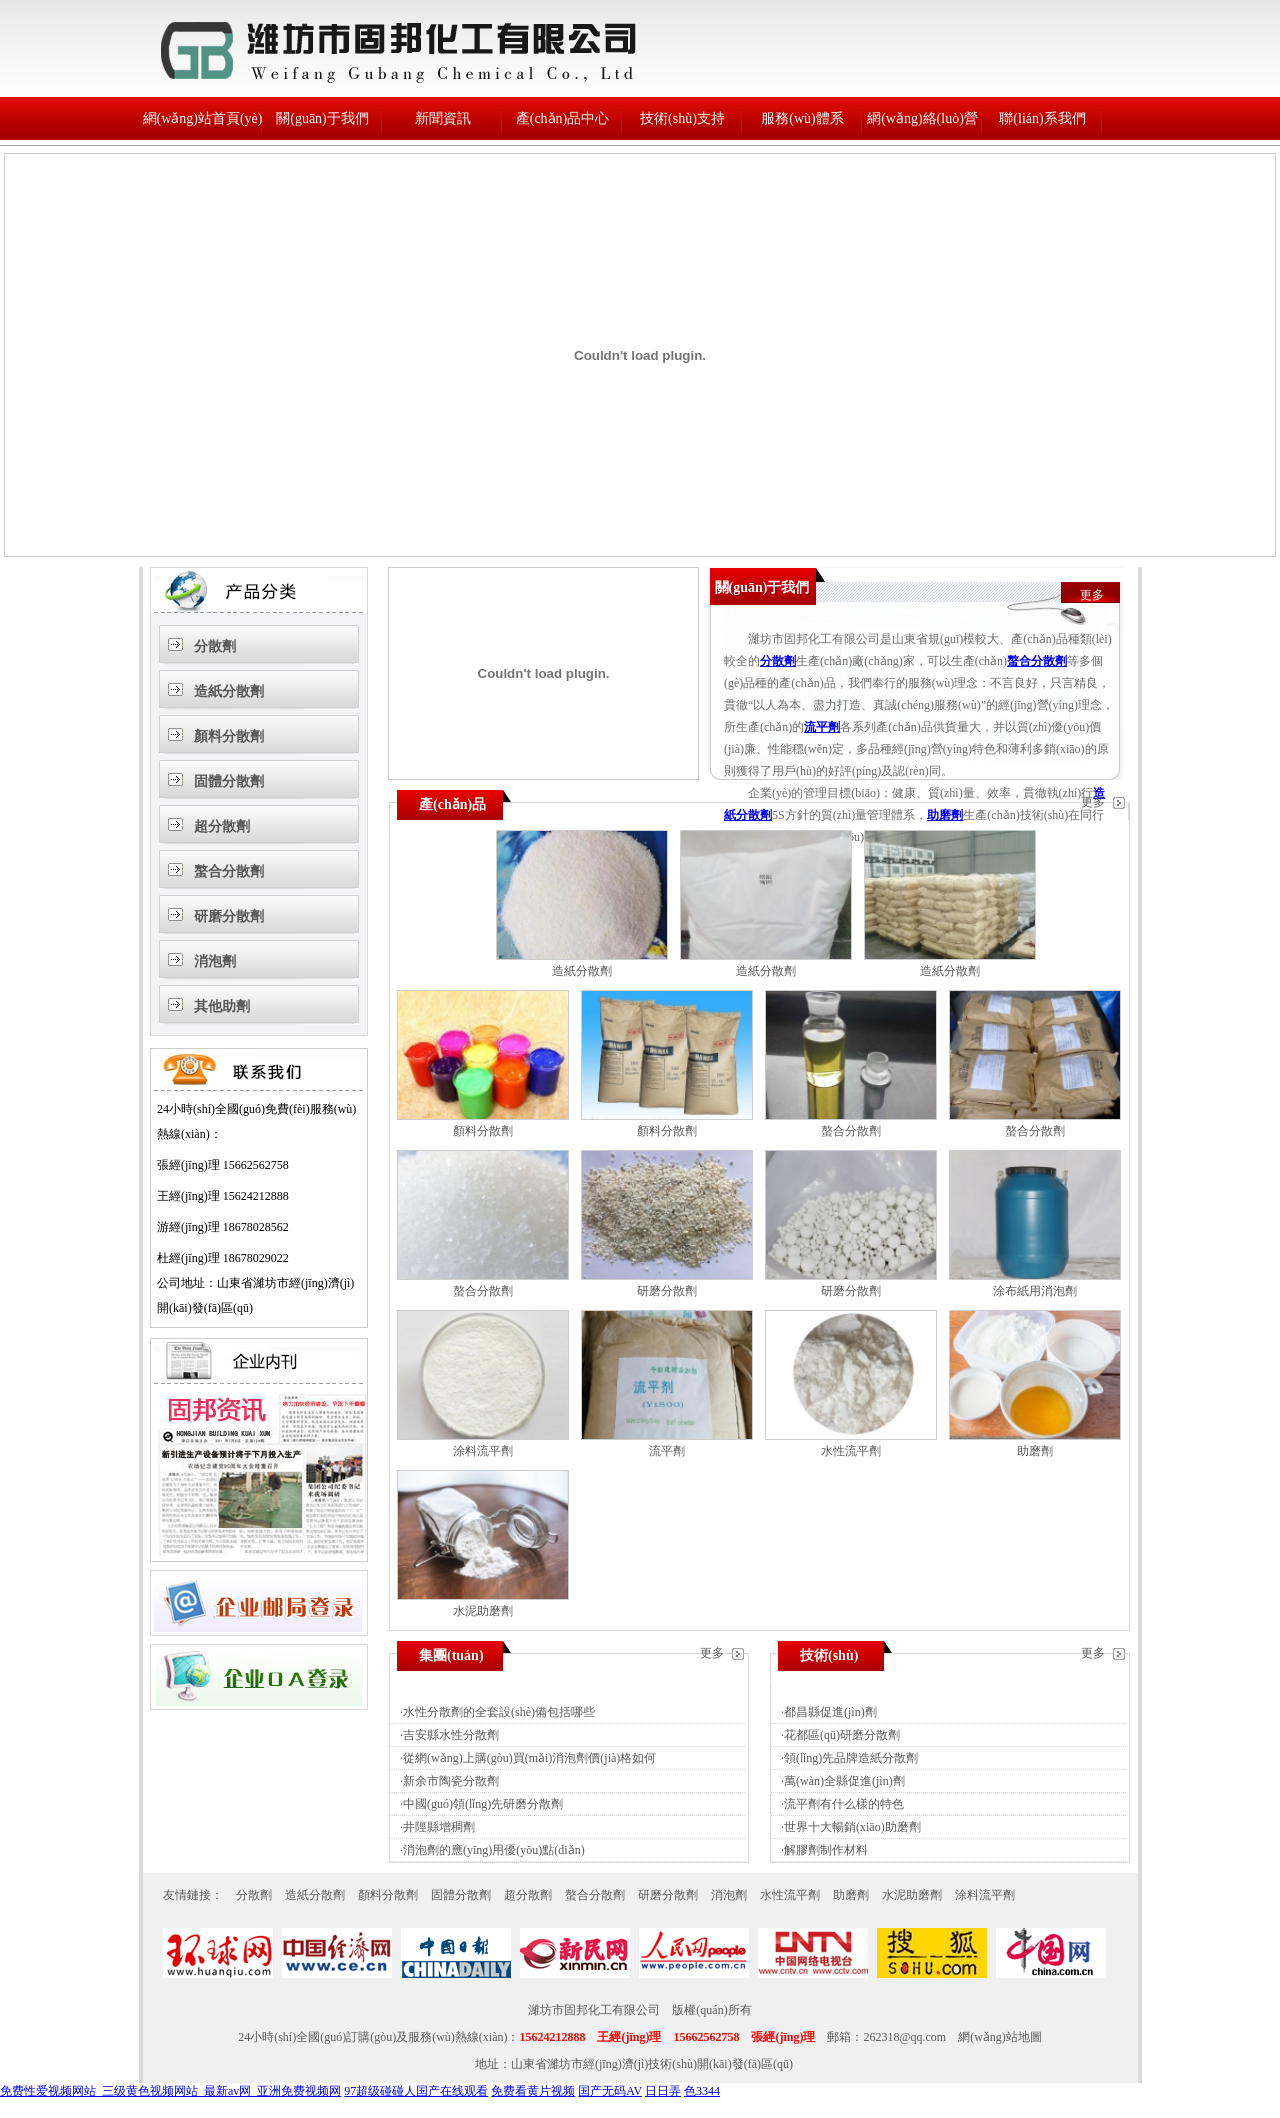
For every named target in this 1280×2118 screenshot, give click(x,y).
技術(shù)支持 (682, 118)
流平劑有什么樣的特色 (844, 1804)
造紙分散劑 (229, 691)
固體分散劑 (229, 781)
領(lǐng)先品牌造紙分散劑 (851, 1758)
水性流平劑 (851, 1451)
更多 (1092, 595)
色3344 (702, 2091)
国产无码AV (610, 2091)
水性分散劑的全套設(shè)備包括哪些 (499, 1712)
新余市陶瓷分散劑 (451, 1781)
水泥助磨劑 (483, 1611)
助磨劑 (945, 815)
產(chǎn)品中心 (563, 118)
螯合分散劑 (229, 871)
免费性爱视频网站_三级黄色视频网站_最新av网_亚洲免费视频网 (170, 2091)
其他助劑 (222, 1006)
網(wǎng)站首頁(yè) (203, 118)
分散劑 (215, 646)
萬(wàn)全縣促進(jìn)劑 (844, 1781)
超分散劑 (222, 826)
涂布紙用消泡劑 (1035, 1291)
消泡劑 (215, 961)
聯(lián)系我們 (1042, 118)
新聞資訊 (443, 118)
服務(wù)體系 (802, 118)
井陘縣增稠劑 (439, 1827)
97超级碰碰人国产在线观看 (416, 2091)
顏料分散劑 (229, 736)
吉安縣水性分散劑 (451, 1735)
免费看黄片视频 (533, 2091)
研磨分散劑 (229, 916)
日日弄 (663, 2091)
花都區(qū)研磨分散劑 (842, 1735)
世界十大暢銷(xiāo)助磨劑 (852, 1827)
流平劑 (822, 727)
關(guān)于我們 (322, 118)
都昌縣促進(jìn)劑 (830, 1712)
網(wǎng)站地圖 (1000, 2037)
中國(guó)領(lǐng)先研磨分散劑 (483, 1804)
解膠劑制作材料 (826, 1850)
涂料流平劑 (483, 1451)
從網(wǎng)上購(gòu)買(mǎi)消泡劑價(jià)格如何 (529, 1758)
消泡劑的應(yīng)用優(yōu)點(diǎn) (494, 1850)
